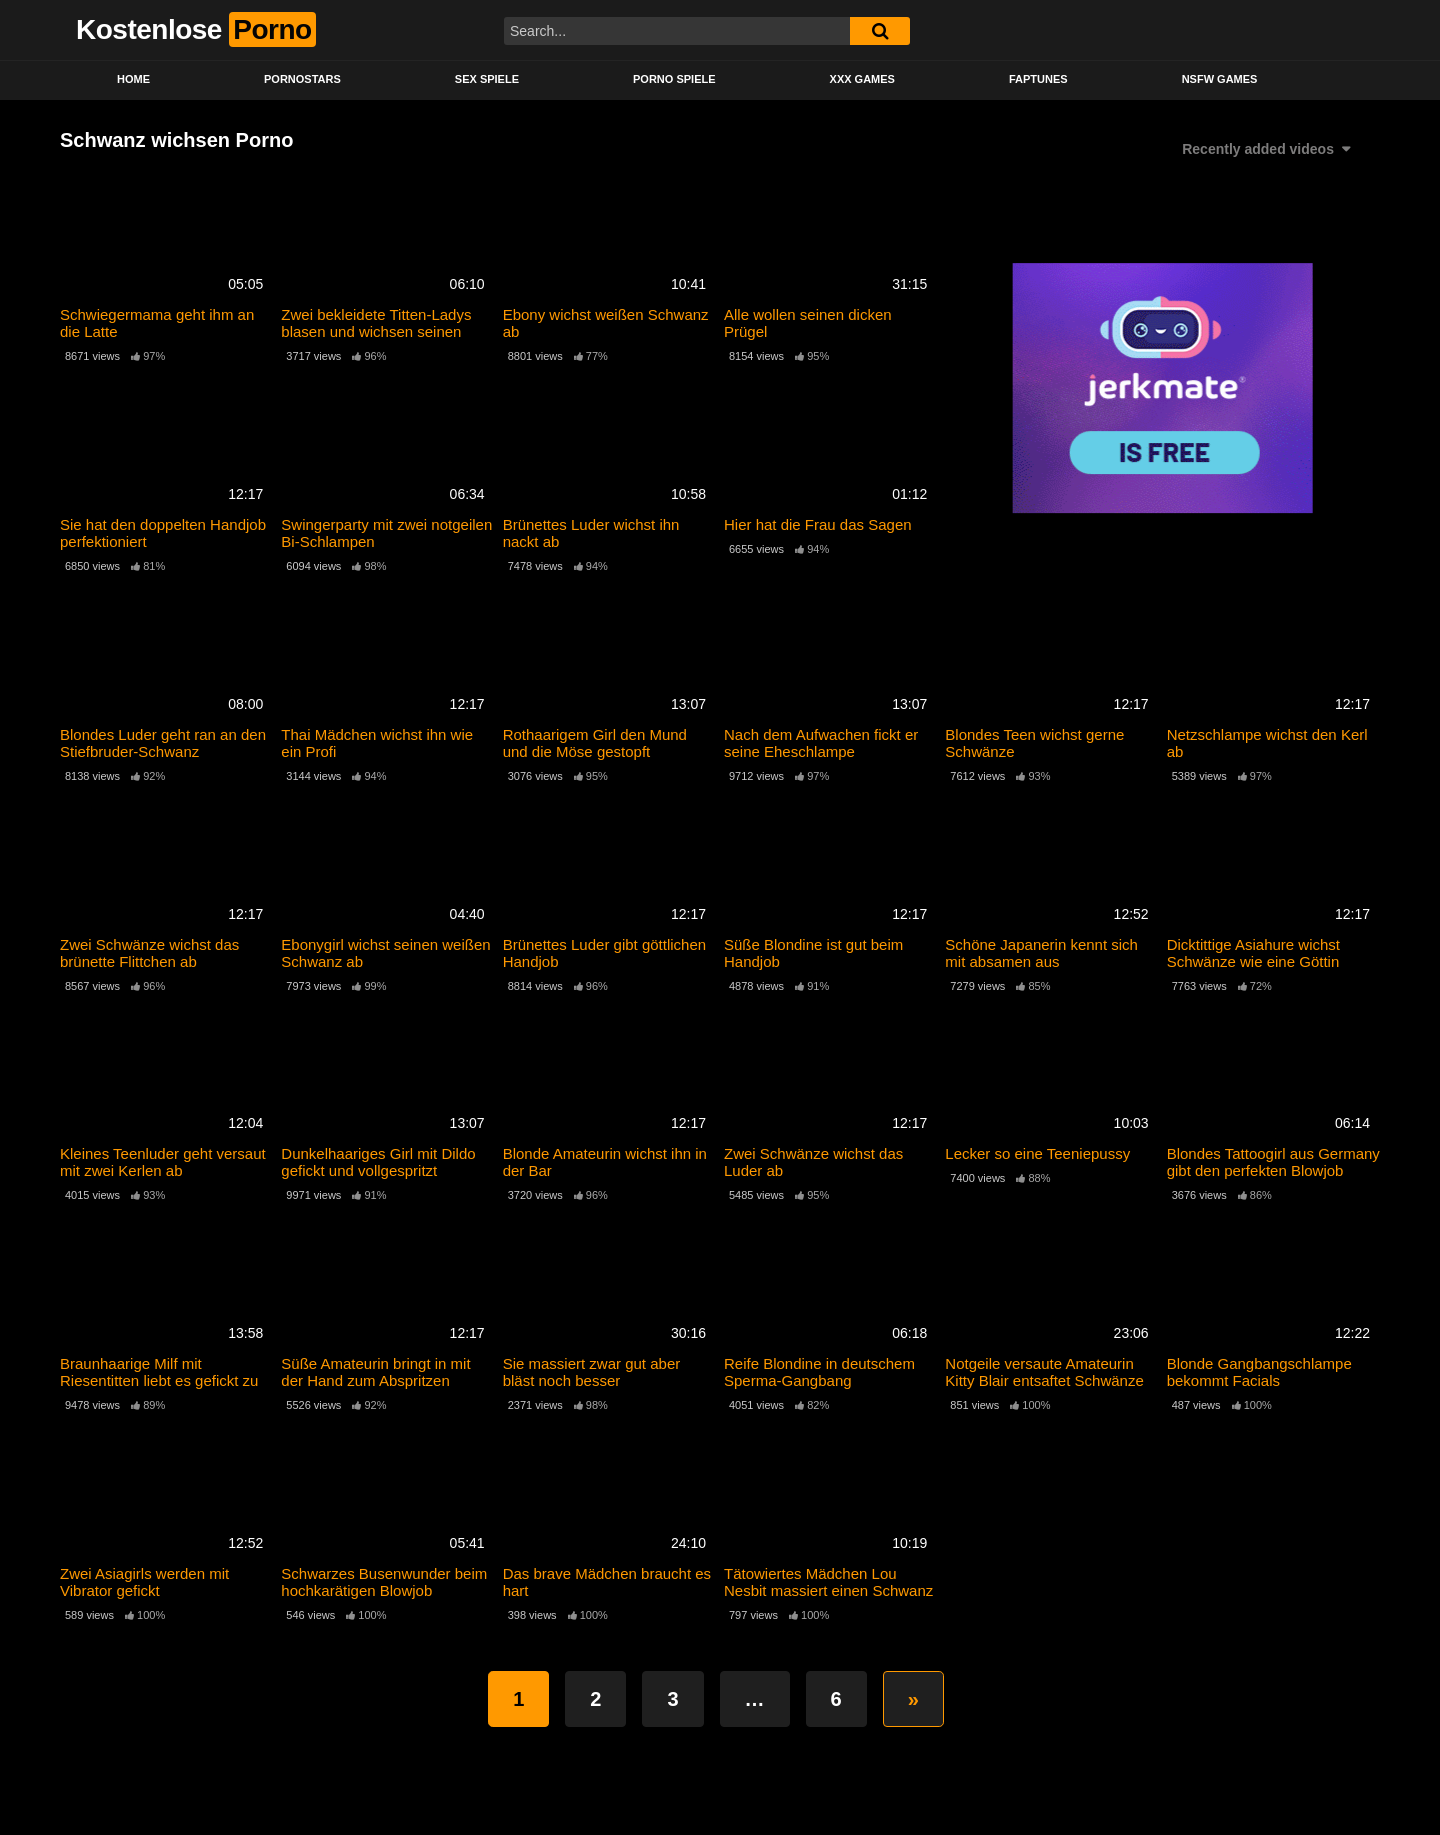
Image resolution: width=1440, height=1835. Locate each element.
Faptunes (1038, 79)
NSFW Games (1220, 79)
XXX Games (862, 79)
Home (133, 79)
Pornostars (302, 79)
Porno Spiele (674, 79)
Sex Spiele (487, 79)
